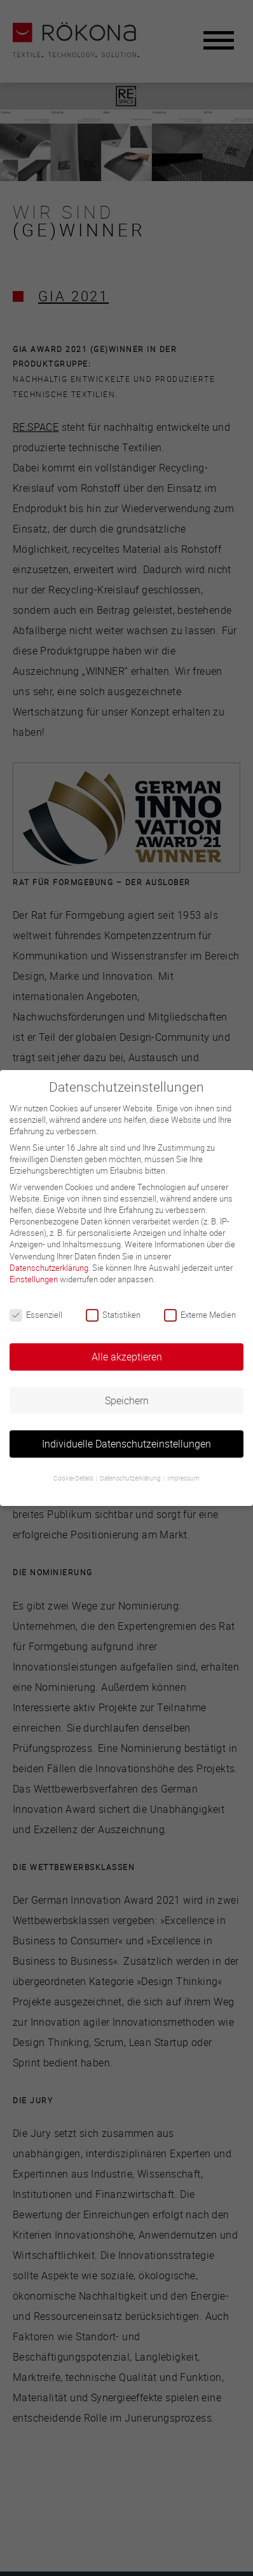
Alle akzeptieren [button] (127, 1357)
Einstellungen (34, 1279)
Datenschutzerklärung (49, 1267)
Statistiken (113, 1314)
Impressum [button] (183, 1478)
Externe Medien (200, 1314)
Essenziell (36, 1314)
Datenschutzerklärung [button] (131, 1478)
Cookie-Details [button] (74, 1478)
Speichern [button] (127, 1400)
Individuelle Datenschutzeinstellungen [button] (126, 1444)
